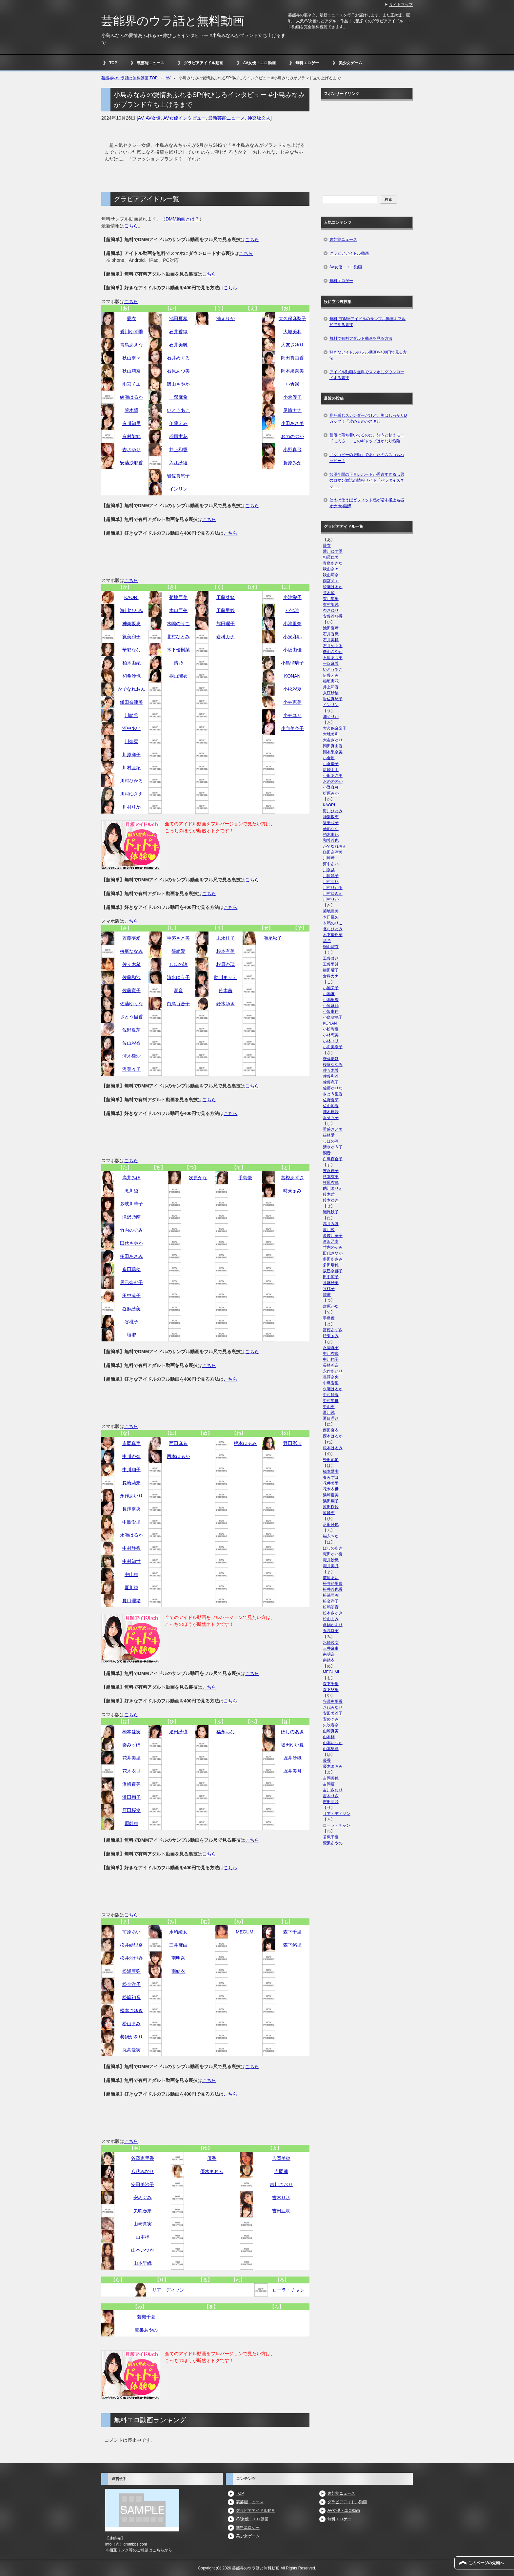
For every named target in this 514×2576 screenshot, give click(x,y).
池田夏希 (178, 318)
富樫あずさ (292, 1177)
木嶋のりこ (178, 623)
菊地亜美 (178, 597)
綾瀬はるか (131, 397)
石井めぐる (178, 357)
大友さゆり (292, 344)
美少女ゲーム (350, 63)
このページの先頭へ (486, 2563)
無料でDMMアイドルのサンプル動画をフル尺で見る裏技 (367, 322)
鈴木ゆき (225, 1003)
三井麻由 (178, 1945)
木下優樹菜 (178, 649)
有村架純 (131, 436)
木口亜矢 (178, 610)
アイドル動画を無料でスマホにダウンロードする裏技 (366, 375)
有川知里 (131, 423)
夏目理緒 (131, 1600)
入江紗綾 (178, 462)
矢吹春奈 (142, 2210)
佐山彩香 (131, 1043)
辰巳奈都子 (131, 1282)
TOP (113, 63)
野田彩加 (292, 1443)
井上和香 (178, 449)
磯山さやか (178, 384)
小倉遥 (292, 384)
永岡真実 (131, 1443)
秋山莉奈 (131, 371)
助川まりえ (225, 977)
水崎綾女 (178, 1931)
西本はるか (178, 1456)
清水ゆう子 (178, 977)
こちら (131, 225)
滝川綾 (131, 1190)
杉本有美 (225, 951)
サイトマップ (401, 4)
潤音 (178, 990)
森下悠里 (292, 1945)
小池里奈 (292, 623)
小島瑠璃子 (292, 662)
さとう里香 (131, 1016)
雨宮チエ (131, 384)
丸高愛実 (131, 2049)
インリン (178, 488)
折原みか (292, 462)
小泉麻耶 (292, 636)
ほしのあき (292, 1731)
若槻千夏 (146, 2316)
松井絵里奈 (131, 1945)
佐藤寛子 (131, 990)
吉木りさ (281, 2197)
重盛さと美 (178, 938)
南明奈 (178, 1958)
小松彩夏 (292, 689)
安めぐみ (142, 2197)
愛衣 (131, 318)
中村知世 (131, 1561)
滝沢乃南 (131, 1217)
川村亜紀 (131, 767)
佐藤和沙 (131, 977)
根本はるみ (245, 1443)
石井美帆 (178, 344)
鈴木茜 (225, 990)
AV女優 (153, 118)
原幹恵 (131, 1823)
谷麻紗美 (131, 1308)
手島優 (245, 1177)
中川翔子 (131, 1469)
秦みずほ (131, 1744)
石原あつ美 (178, 371)
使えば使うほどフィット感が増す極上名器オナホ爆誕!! (366, 503)
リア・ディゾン (168, 2290)
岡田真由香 (292, 357)
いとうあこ (178, 410)
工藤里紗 (225, 610)
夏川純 (131, 1587)
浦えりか (225, 318)
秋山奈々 (131, 357)
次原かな (198, 1177)
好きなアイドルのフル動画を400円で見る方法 (368, 355)
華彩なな (131, 649)
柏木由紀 (131, 662)
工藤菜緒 (225, 597)
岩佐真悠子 (178, 475)
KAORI (131, 597)
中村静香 (131, 1548)
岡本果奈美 (292, 371)
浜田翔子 (131, 1797)
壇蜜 (131, 1334)
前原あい (131, 1931)
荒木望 (131, 410)
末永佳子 (225, 938)
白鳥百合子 (178, 1003)
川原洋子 (131, 754)
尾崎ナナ (292, 410)
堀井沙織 (292, 1757)
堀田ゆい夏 (292, 1744)
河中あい (131, 728)
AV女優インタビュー (184, 118)
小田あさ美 (292, 423)
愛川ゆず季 (131, 331)
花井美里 (131, 1757)
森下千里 (292, 1931)
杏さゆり (131, 449)
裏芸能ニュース (150, 63)
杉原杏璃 (225, 964)
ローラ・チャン (288, 2290)
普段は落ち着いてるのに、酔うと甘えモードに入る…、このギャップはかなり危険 (366, 438)
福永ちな (225, 1731)
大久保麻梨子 (292, 318)
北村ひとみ (178, 636)
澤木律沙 (131, 1056)
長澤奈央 (131, 1508)
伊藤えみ (178, 423)
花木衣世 (131, 1771)
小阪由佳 (292, 649)
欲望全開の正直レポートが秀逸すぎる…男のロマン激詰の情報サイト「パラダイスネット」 (366, 480)
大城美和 (292, 331)
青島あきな (131, 344)
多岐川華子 (131, 1203)
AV (140, 118)
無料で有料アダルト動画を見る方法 (360, 338)
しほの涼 (178, 964)
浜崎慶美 (131, 1784)
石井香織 (178, 331)
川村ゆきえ (131, 794)
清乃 (178, 662)
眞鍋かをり (131, 2036)
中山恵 (131, 1574)
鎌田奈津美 (131, 702)
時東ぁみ (292, 1190)
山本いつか (142, 2250)
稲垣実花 (178, 436)
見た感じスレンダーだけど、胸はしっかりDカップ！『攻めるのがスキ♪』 (368, 418)
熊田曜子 (225, 623)
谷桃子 (131, 1321)
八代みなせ (142, 2171)
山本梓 (142, 2237)
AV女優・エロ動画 (259, 63)
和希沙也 (131, 676)
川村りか (131, 807)
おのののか (292, 436)
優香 (211, 2158)
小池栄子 (292, 597)
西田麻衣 (178, 1443)
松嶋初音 (131, 1997)
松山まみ (131, 2023)
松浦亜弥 (131, 1971)
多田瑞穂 (131, 1269)
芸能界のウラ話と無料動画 (172, 21)
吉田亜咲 (281, 2210)
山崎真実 (142, 2223)
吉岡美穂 (281, 2158)
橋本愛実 (131, 1731)
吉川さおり (281, 2184)
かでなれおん (131, 689)
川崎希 (131, 715)
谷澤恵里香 (142, 2158)
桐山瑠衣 (178, 676)
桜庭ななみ (131, 951)
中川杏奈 (131, 1456)
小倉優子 (292, 397)
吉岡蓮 (281, 2171)
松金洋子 (131, 1984)
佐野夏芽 (131, 1029)
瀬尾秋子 (273, 938)
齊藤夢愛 (131, 938)
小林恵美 (292, 702)
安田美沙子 (142, 2184)
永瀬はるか (131, 1535)
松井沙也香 (131, 1958)
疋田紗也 (178, 1731)
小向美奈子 (292, 728)
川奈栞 (131, 741)
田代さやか (131, 1243)
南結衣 (178, 1971)
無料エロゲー (307, 63)
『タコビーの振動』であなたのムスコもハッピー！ (366, 457)
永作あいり (131, 1495)
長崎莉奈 (131, 1482)
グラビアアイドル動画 (203, 63)
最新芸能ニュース (226, 118)
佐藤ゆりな (131, 1003)
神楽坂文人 (258, 118)
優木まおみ (211, 2171)
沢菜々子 (131, 1069)
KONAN (292, 676)
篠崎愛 (178, 951)
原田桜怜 (131, 1810)
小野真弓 (292, 449)
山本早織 (142, 2263)
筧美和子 (131, 636)
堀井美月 (292, 1771)
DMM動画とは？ (182, 218)
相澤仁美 (331, 557)
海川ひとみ (131, 610)
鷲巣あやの (146, 2330)
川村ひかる (131, 780)
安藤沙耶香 (131, 462)
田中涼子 (131, 1295)
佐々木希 (131, 964)
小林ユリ (292, 715)
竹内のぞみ (131, 1230)
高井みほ (131, 1177)
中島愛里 (131, 1522)
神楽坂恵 (131, 623)
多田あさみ (131, 1256)
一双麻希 (178, 397)
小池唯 (292, 610)
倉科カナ (225, 636)
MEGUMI (245, 1931)
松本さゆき (131, 2010)
